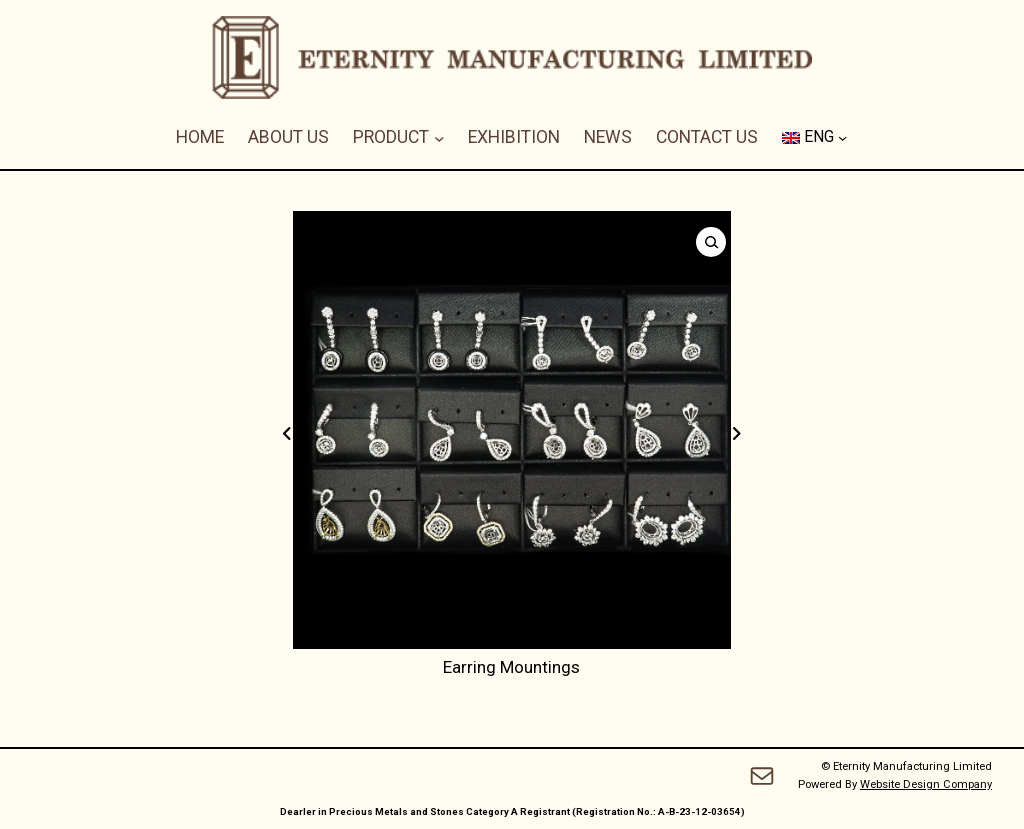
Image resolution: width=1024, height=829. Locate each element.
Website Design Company (926, 784)
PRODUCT (391, 137)
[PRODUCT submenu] (439, 137)
